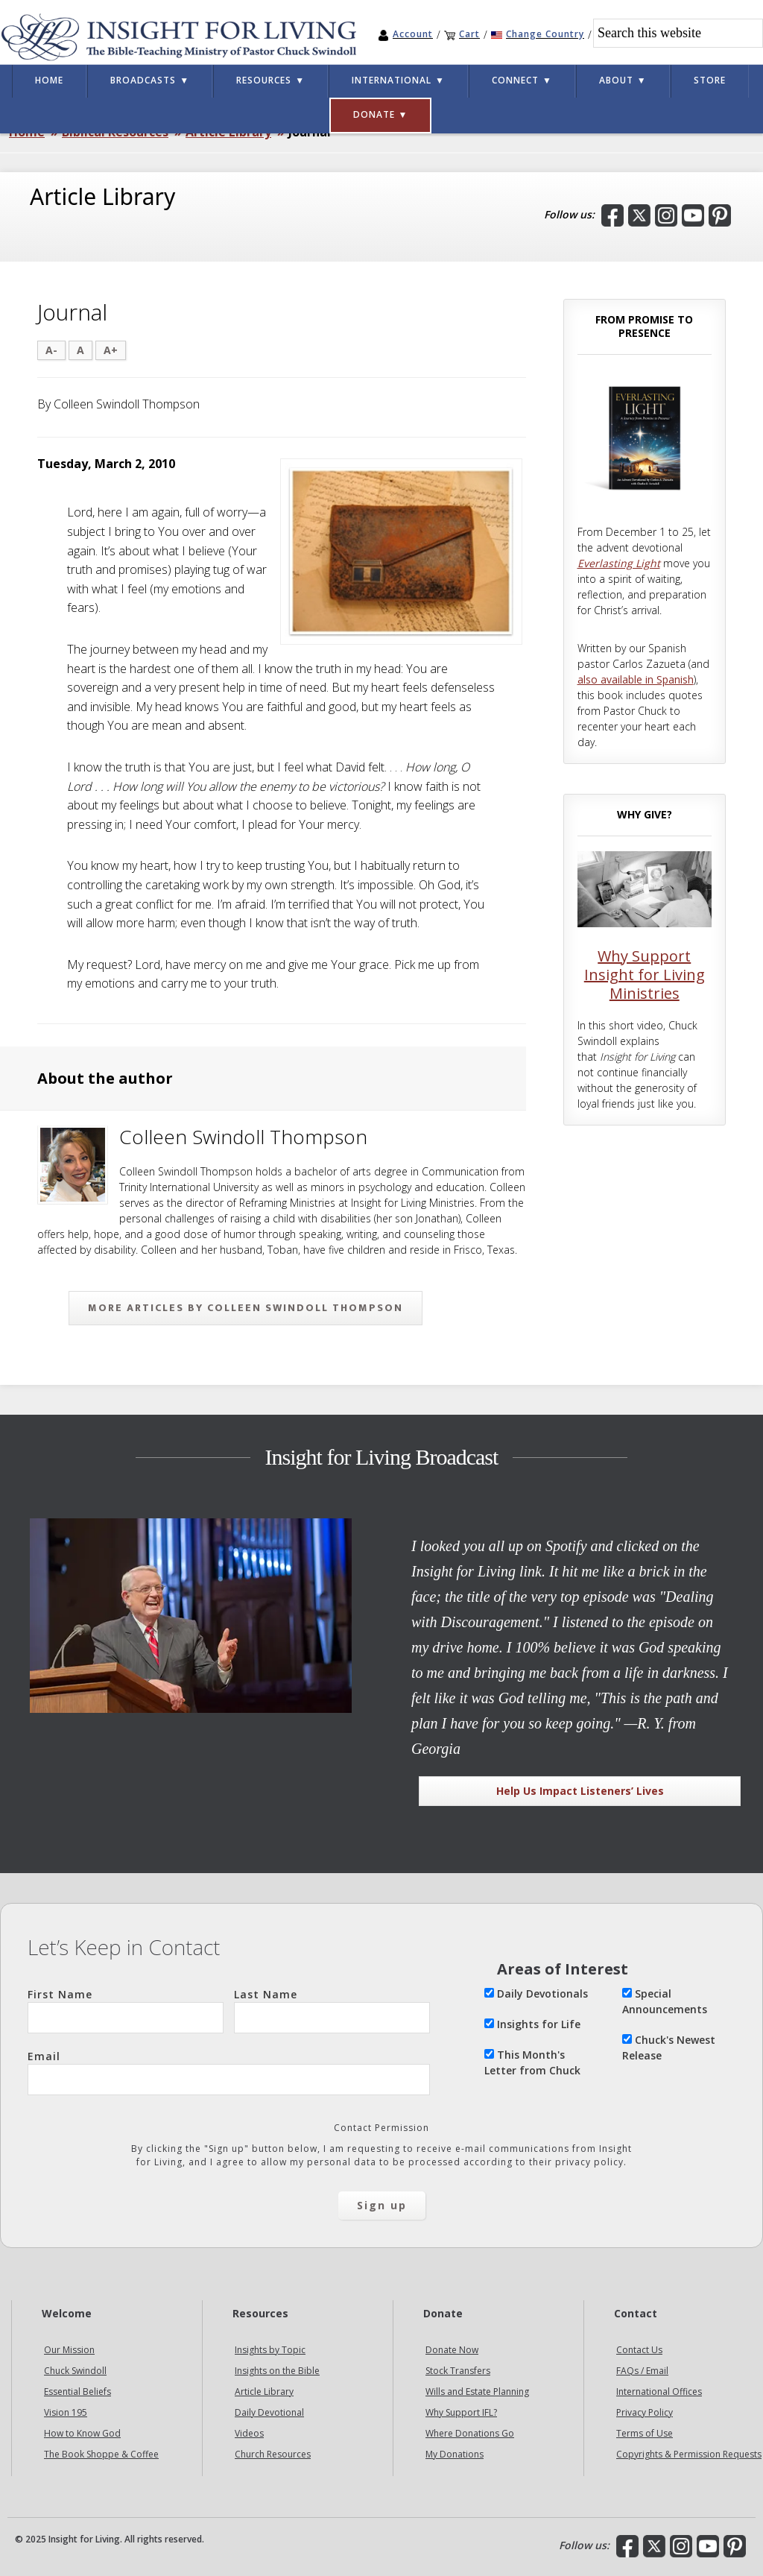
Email (229, 2072)
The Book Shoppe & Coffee (101, 2454)
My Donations (454, 2454)
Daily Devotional (269, 2412)
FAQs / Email (642, 2370)
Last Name (332, 2010)
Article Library (264, 2391)
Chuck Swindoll (75, 2370)
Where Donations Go (469, 2433)
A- (51, 350)
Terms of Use (644, 2433)
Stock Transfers (457, 2370)
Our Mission (69, 2349)
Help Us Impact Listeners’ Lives (580, 1791)
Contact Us (639, 2349)
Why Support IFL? (461, 2412)
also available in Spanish (635, 679)
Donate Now (451, 2349)
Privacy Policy (644, 2412)
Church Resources (273, 2454)
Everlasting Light (618, 563)
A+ (111, 350)
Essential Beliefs (77, 2391)
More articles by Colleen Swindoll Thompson (245, 1307)
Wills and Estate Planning (477, 2391)
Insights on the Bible (277, 2370)
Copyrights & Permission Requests (689, 2454)
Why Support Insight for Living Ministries (644, 974)
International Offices (659, 2391)
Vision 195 (65, 2412)
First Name (126, 2010)
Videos (249, 2433)
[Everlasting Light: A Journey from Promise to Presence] (644, 500)
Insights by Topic (270, 2349)
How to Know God (82, 2433)
